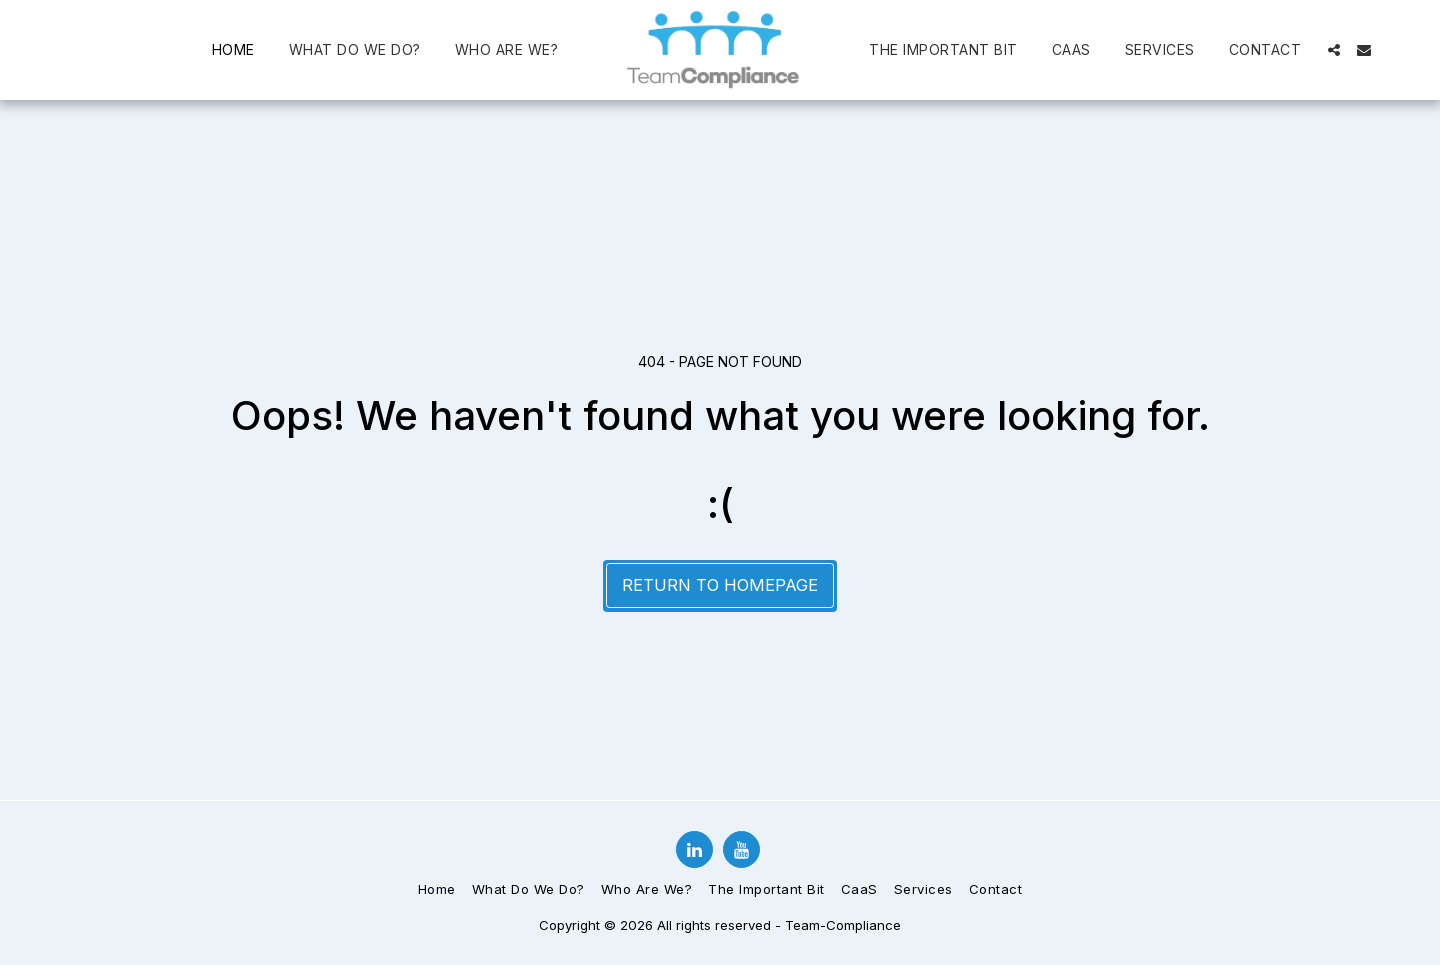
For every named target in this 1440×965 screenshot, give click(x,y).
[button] (1334, 50)
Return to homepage (720, 585)
